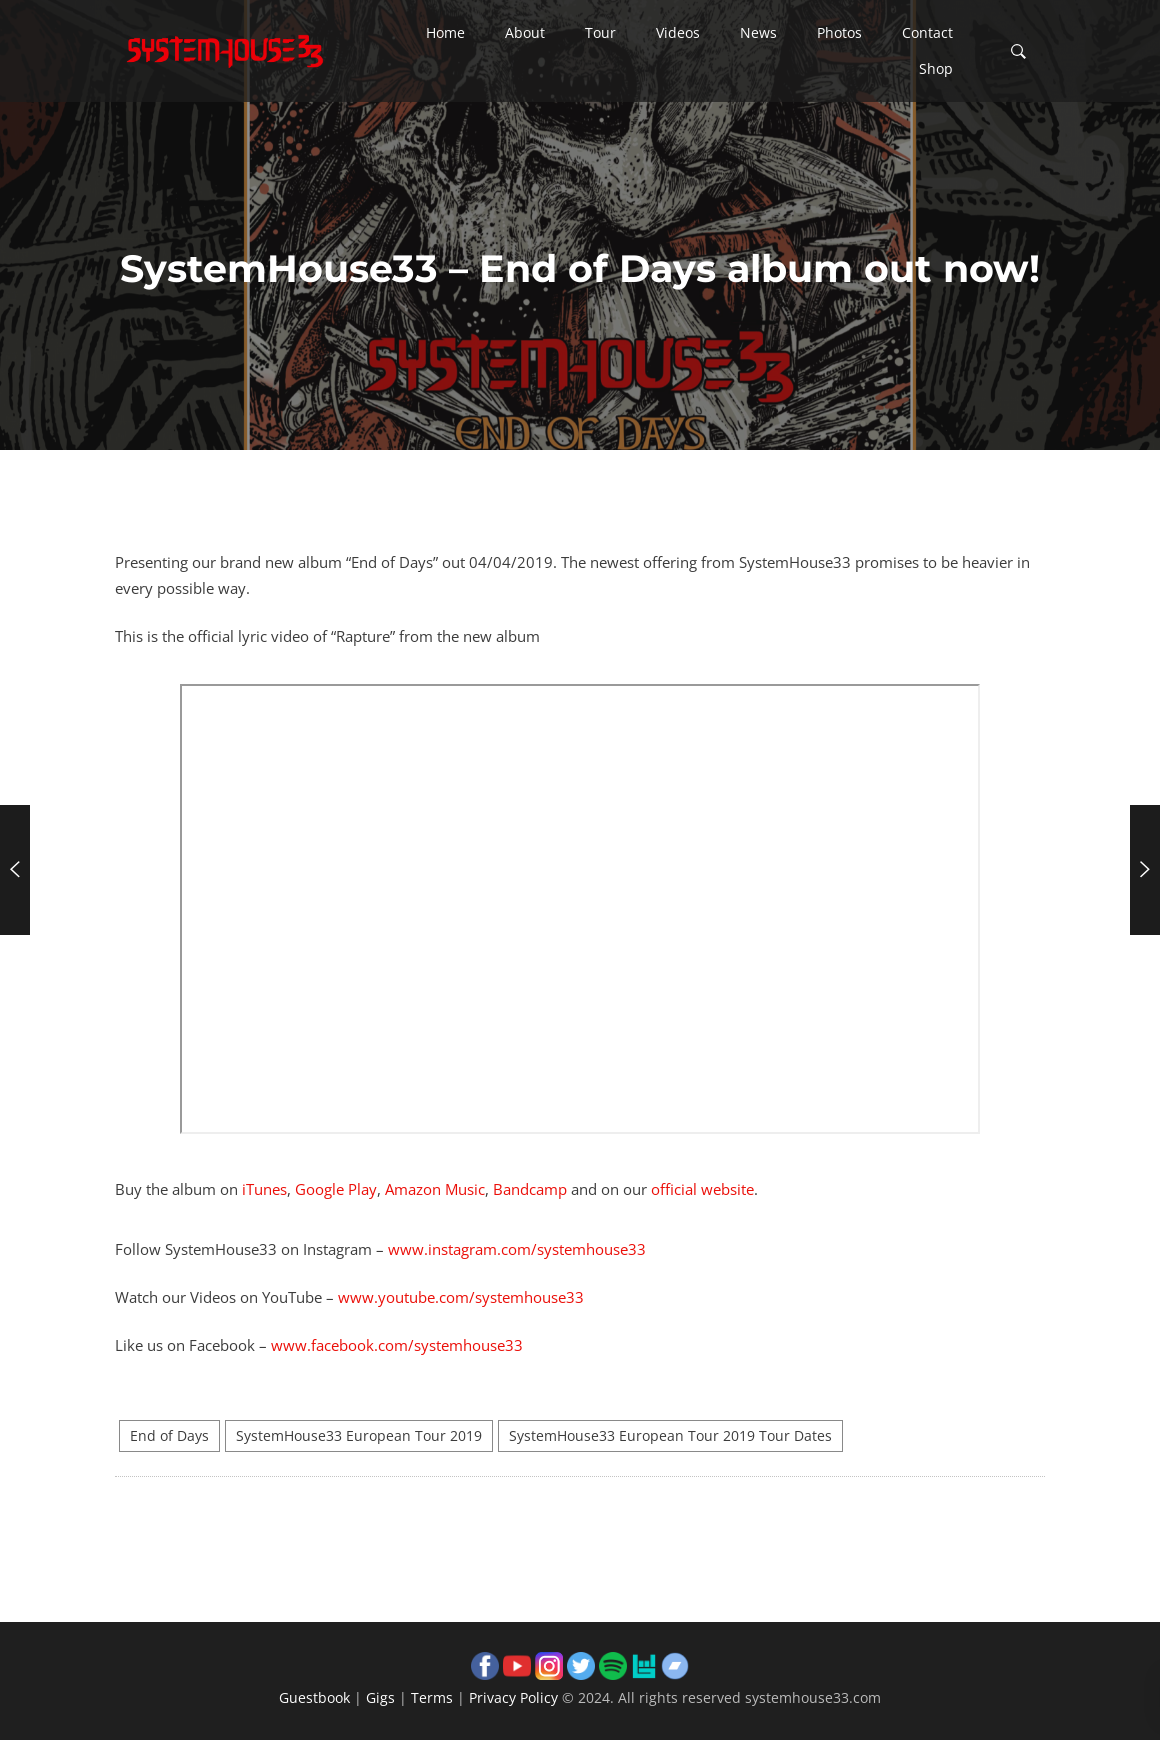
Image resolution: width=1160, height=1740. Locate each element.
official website (702, 1189)
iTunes (264, 1189)
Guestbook (314, 1697)
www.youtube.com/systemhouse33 (461, 1297)
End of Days (169, 1436)
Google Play (336, 1189)
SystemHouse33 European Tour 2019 (359, 1436)
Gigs (380, 1697)
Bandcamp (530, 1189)
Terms (432, 1697)
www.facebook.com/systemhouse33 (397, 1345)
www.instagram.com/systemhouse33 (517, 1249)
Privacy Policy (513, 1697)
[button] (445, 33)
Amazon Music (435, 1189)
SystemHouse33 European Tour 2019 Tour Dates (670, 1436)
